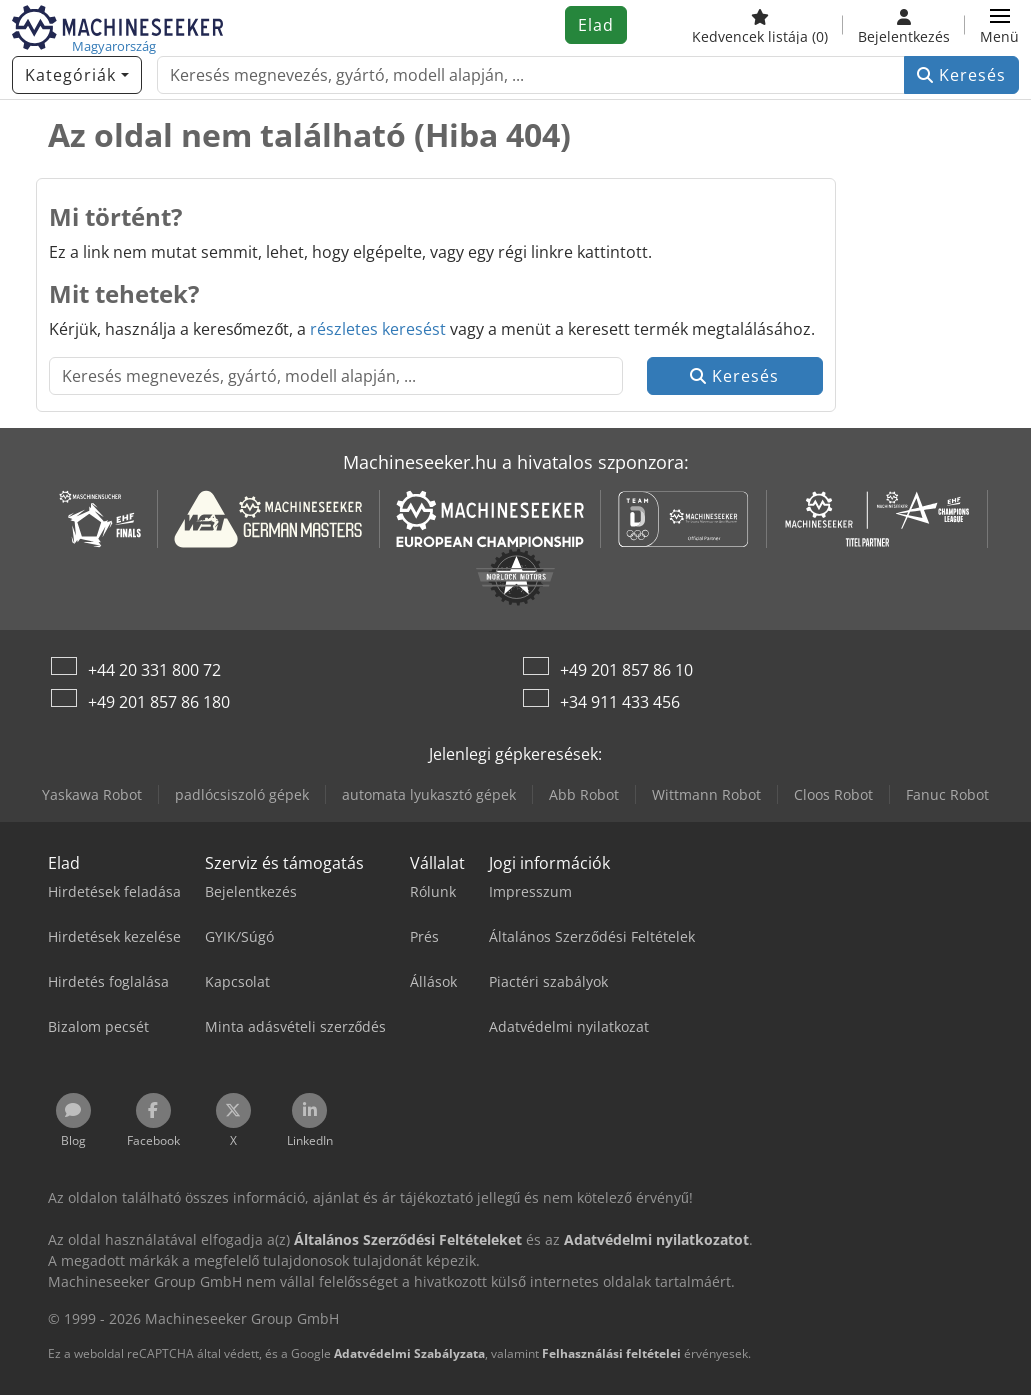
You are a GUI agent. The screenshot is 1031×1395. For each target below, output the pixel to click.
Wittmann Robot (706, 794)
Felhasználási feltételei (611, 1353)
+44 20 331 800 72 (154, 670)
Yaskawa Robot (92, 794)
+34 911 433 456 (620, 702)
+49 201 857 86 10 (626, 670)
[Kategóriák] (77, 75)
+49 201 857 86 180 (159, 702)
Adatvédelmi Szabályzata (409, 1353)
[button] (999, 25)
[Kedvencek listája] (760, 25)
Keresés (961, 75)
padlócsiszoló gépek (242, 794)
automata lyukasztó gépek (429, 794)
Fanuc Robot (947, 794)
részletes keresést (378, 329)
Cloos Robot (833, 794)
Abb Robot (584, 794)
